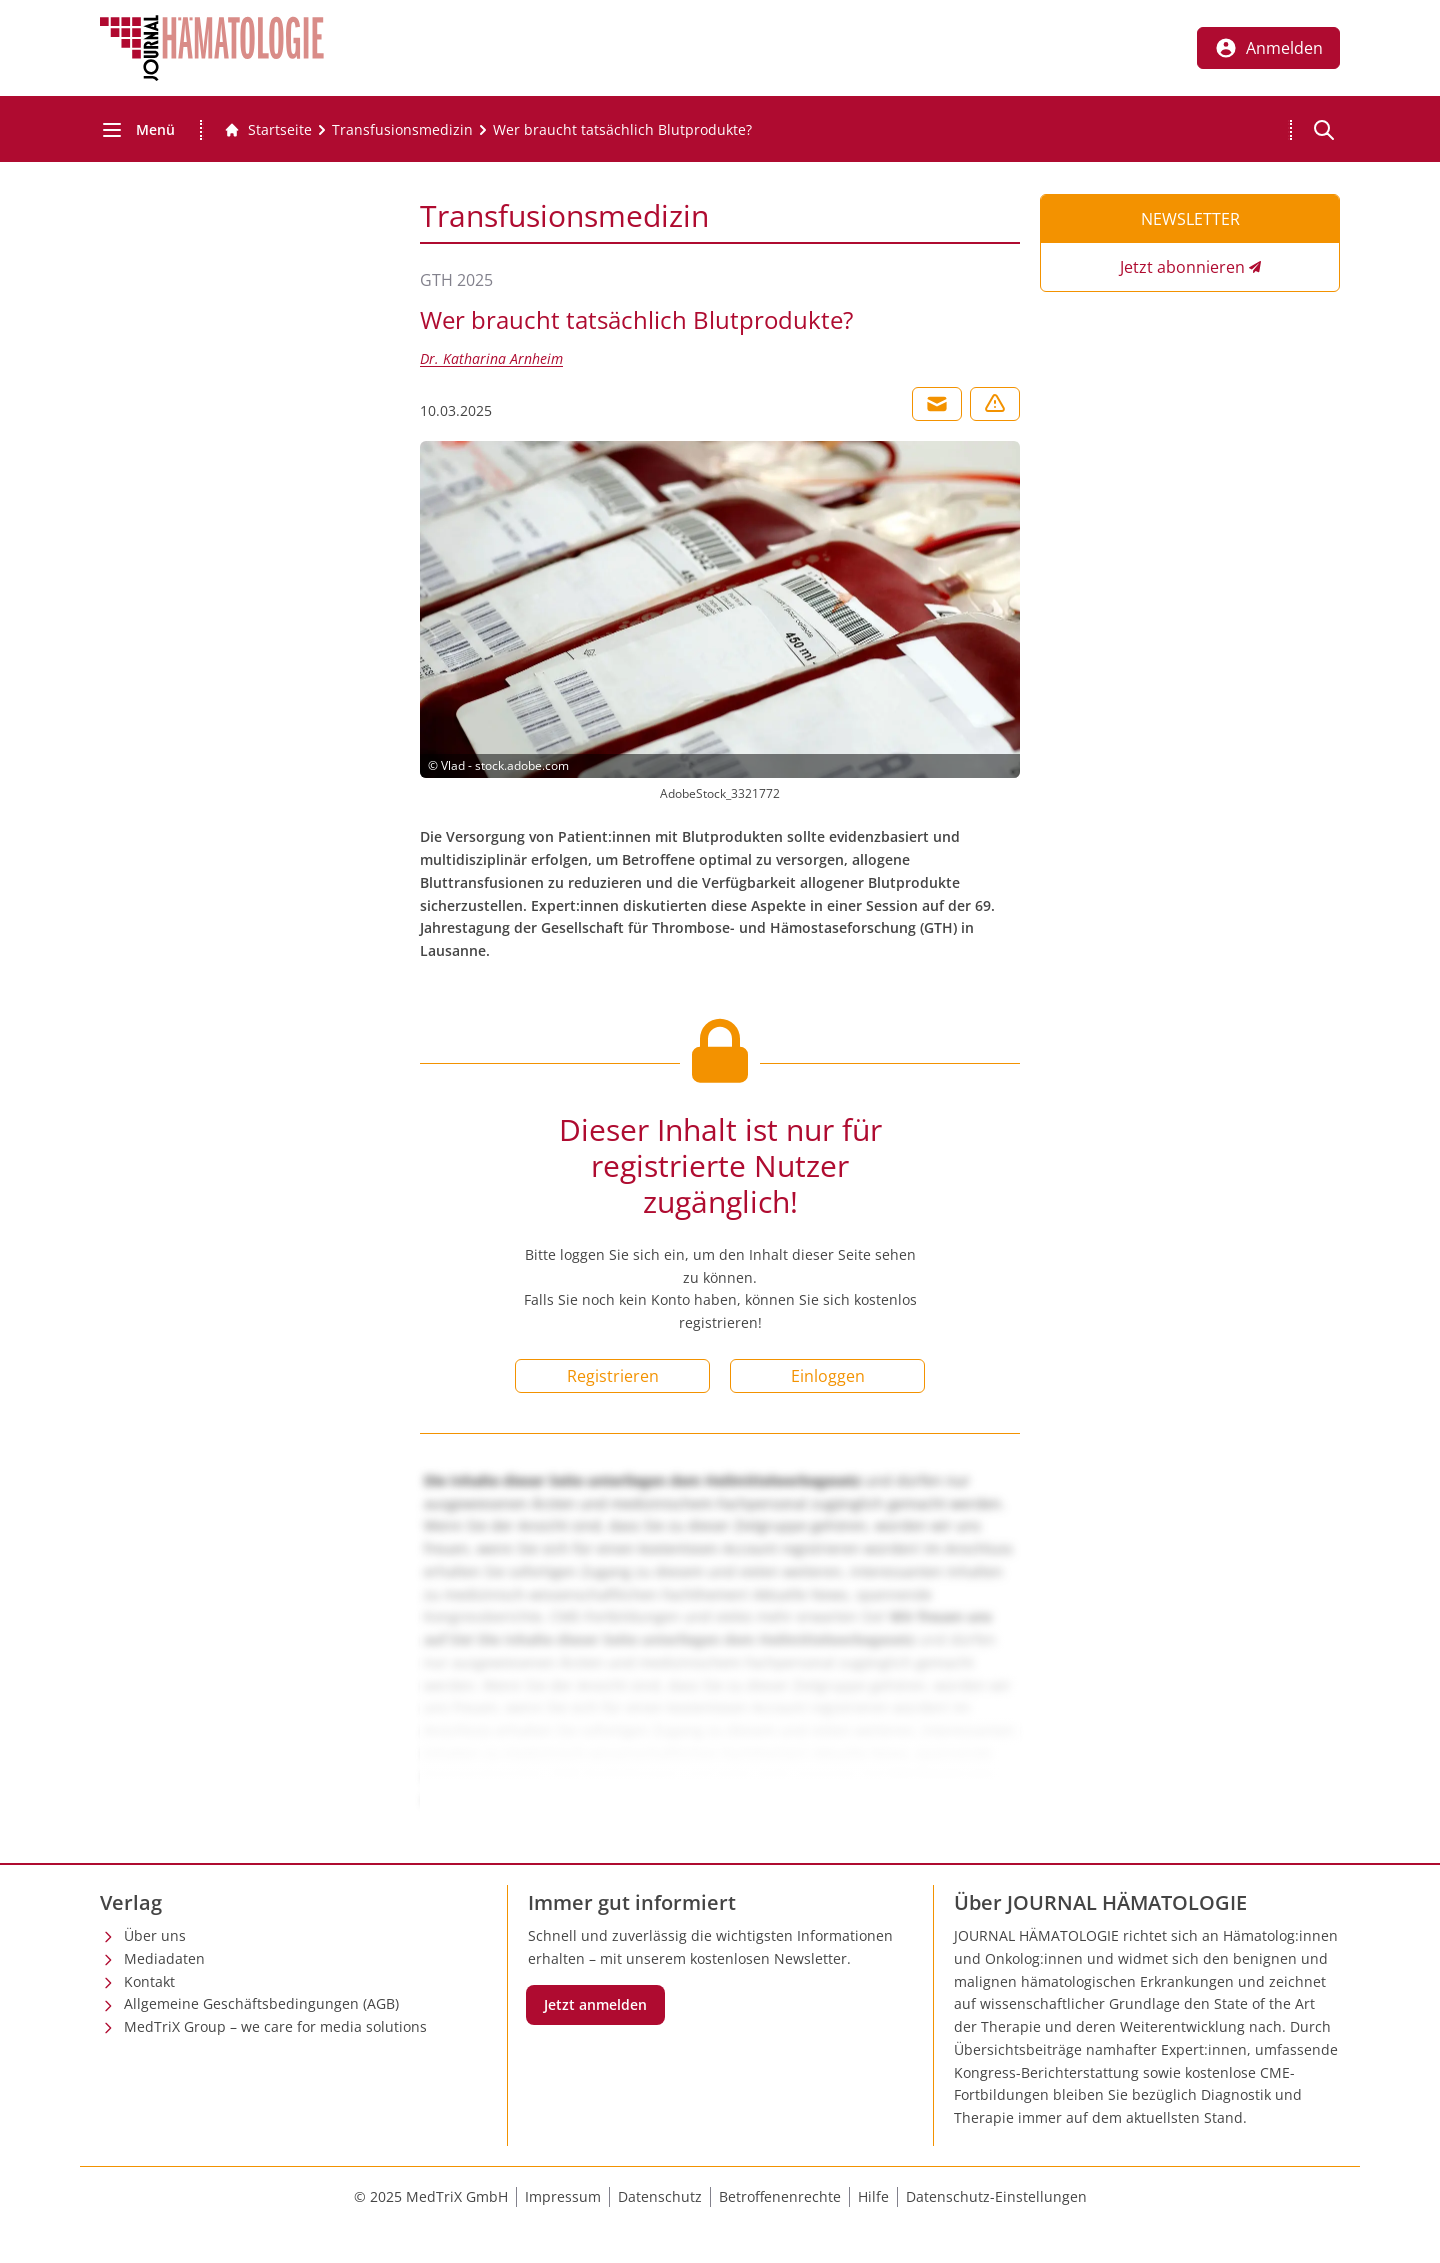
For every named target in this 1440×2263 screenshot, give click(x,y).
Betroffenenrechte (780, 2196)
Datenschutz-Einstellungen (996, 2196)
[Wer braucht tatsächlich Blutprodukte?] (622, 130)
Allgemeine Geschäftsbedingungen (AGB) (261, 2003)
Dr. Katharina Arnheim (491, 358)
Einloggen (828, 1376)
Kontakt (149, 1981)
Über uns (155, 1935)
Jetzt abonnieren (1182, 267)
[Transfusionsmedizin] (402, 130)
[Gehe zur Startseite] (268, 130)
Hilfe (873, 2196)
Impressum (563, 2196)
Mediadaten (164, 1958)
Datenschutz (660, 2196)
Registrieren (613, 1376)
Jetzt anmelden (595, 2004)
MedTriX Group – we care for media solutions (275, 2026)
